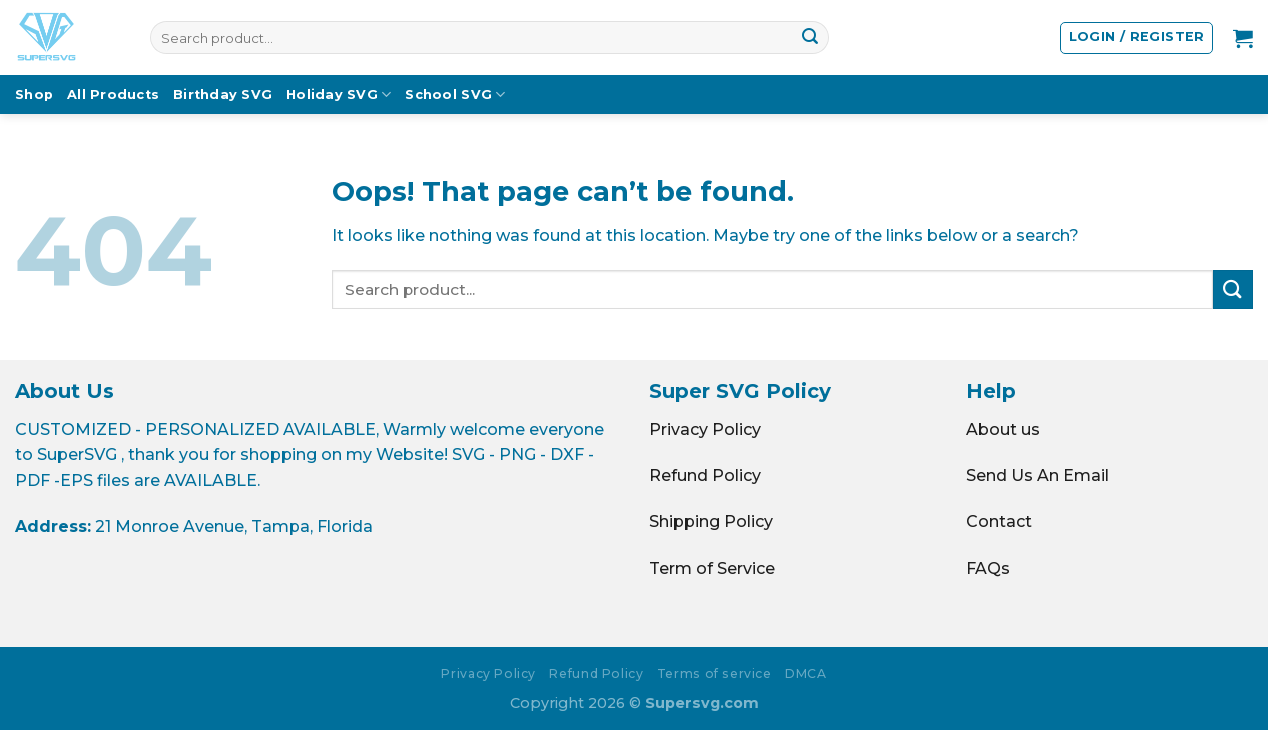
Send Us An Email (1037, 475)
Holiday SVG (338, 94)
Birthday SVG (222, 94)
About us (1003, 429)
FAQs (988, 568)
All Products (113, 94)
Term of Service (712, 568)
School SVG (455, 94)
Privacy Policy (705, 429)
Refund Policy (705, 475)
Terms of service (714, 673)
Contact (999, 521)
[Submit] (810, 38)
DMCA (805, 673)
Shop (34, 94)
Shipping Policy (711, 521)
